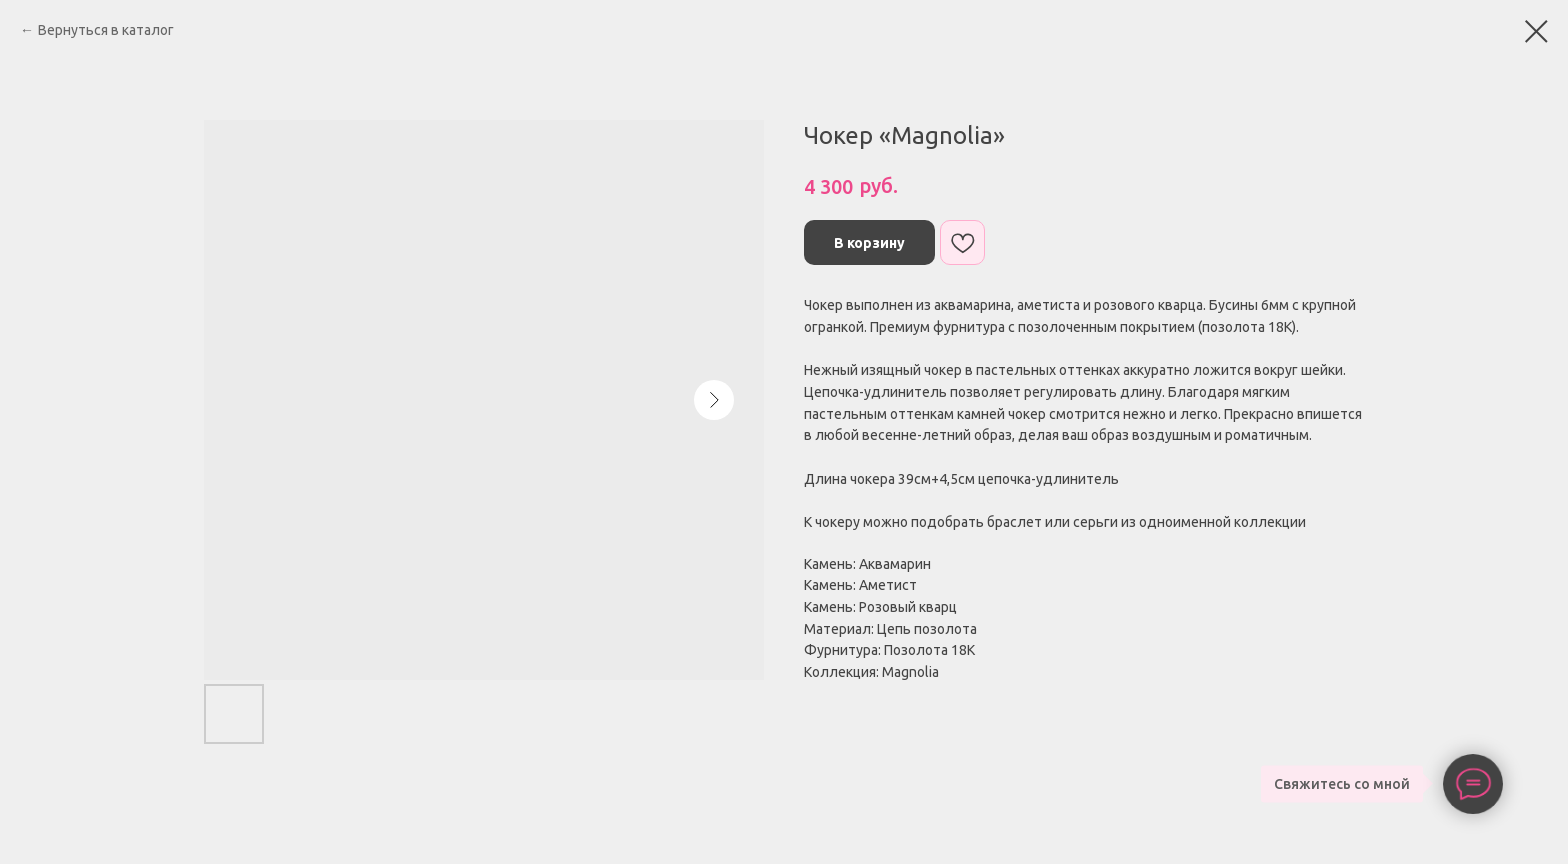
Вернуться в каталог (106, 30)
